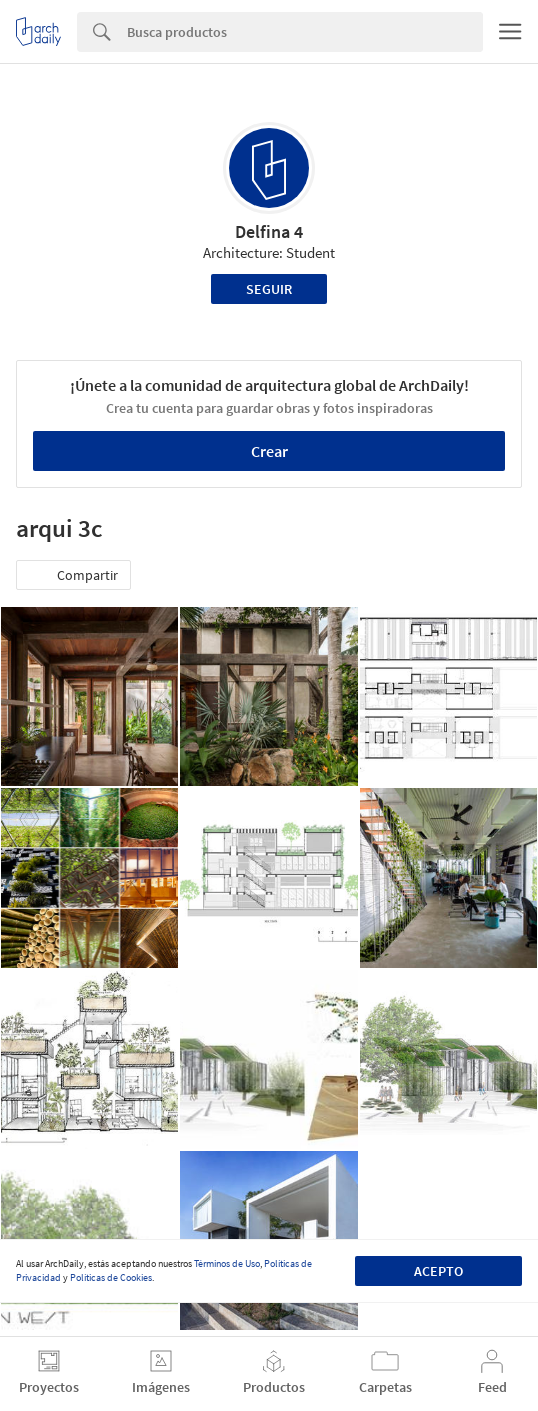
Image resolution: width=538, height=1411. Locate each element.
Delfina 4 (269, 231)
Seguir (269, 289)
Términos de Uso (227, 1263)
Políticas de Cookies (111, 1277)
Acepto (438, 1271)
